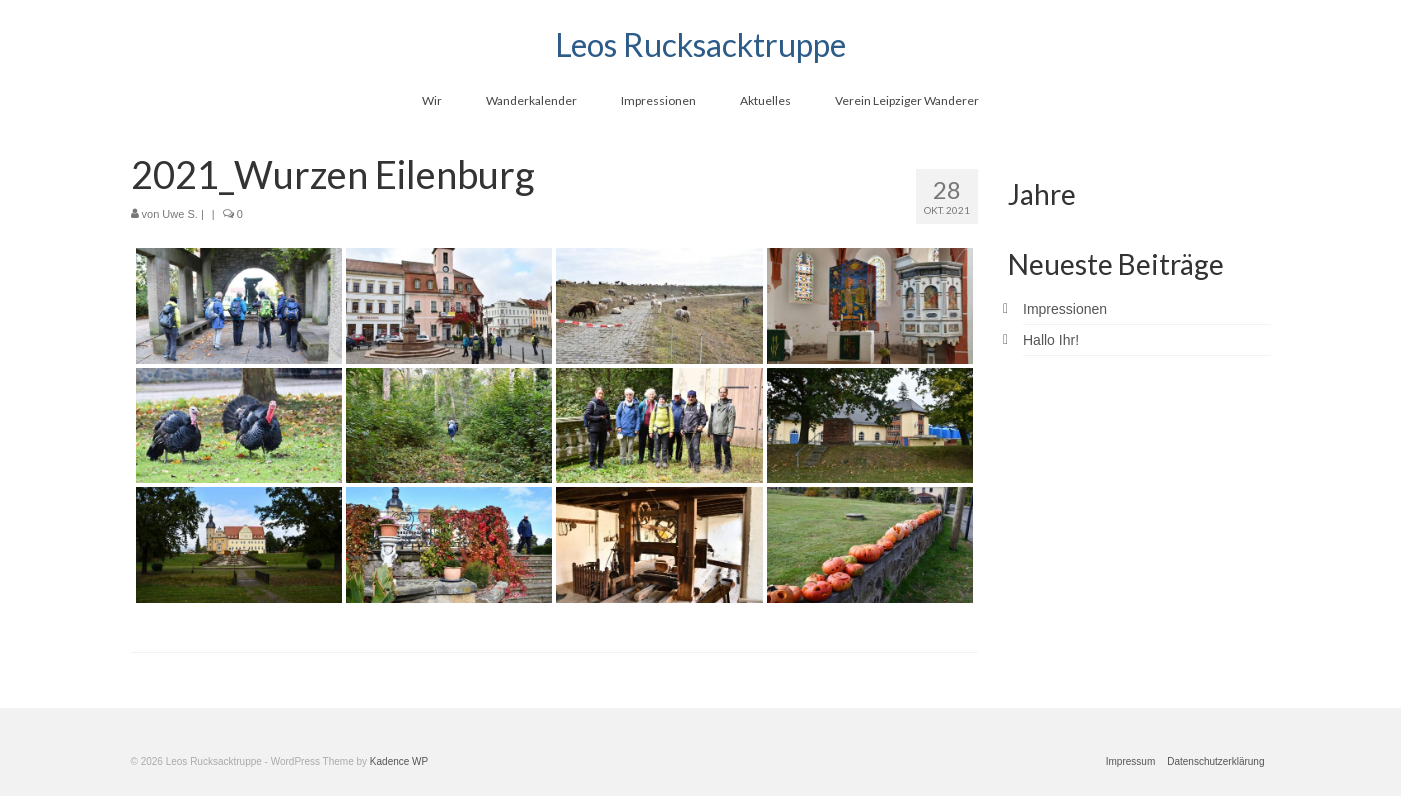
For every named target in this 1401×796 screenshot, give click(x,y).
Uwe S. (179, 214)
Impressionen (1065, 309)
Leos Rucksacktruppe (700, 44)
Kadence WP (399, 761)
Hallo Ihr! (1051, 340)
